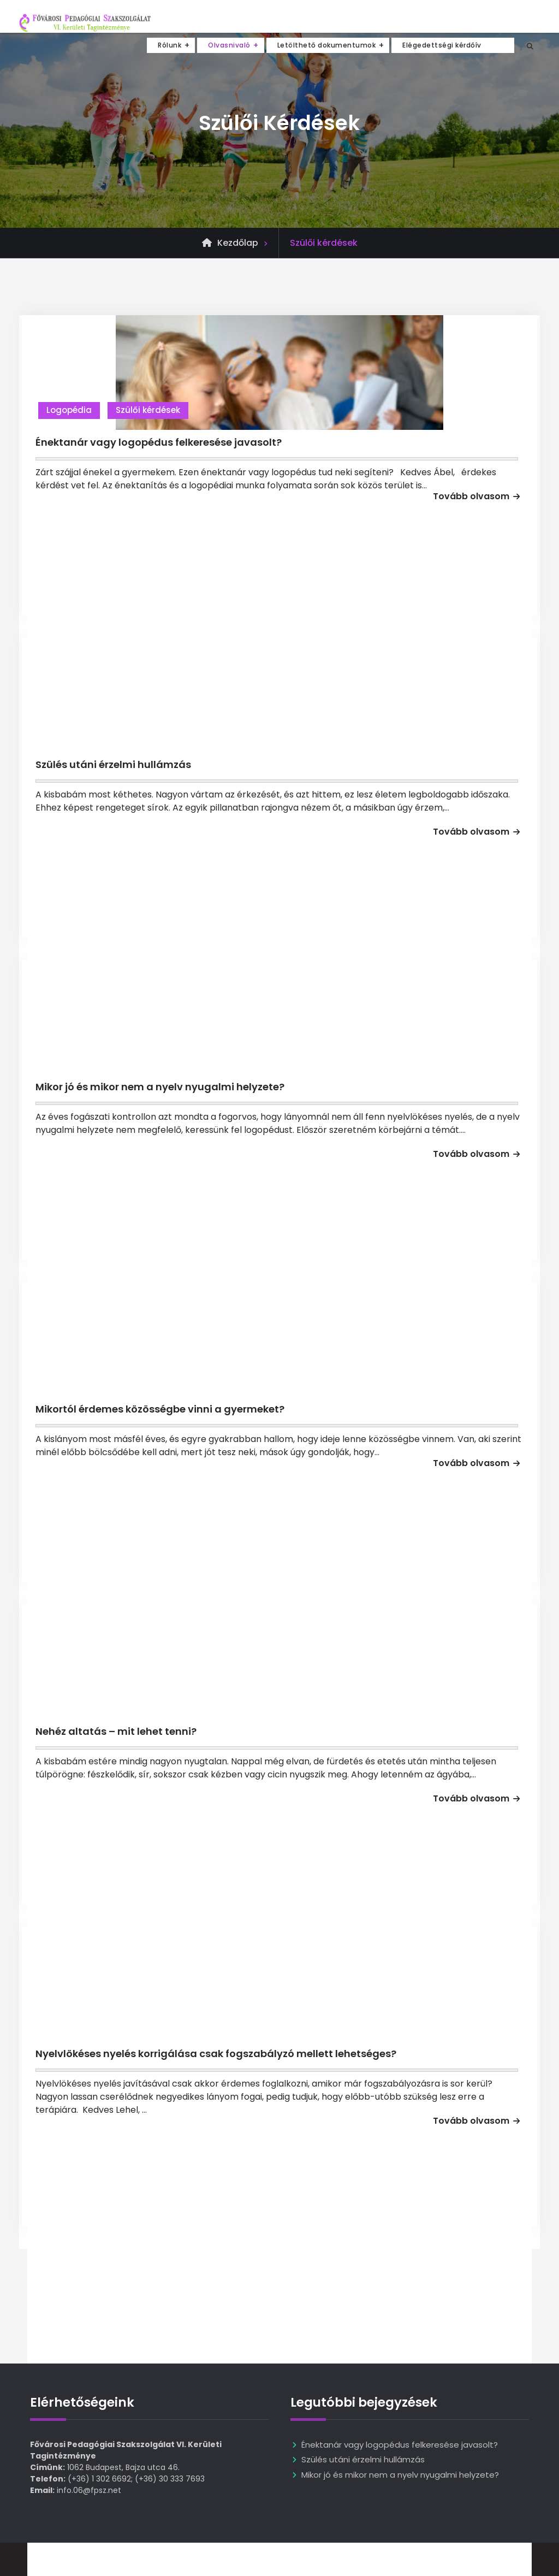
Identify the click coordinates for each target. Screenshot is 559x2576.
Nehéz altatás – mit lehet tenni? (116, 1731)
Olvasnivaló (229, 45)
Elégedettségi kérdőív (441, 45)
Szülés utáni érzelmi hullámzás (113, 764)
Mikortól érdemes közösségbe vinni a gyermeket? (159, 1409)
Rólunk (169, 45)
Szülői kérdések (148, 410)
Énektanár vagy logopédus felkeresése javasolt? (158, 442)
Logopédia (69, 410)
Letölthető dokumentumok (326, 45)
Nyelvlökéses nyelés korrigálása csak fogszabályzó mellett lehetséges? (215, 2053)
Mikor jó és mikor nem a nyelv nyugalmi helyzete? (159, 1087)
